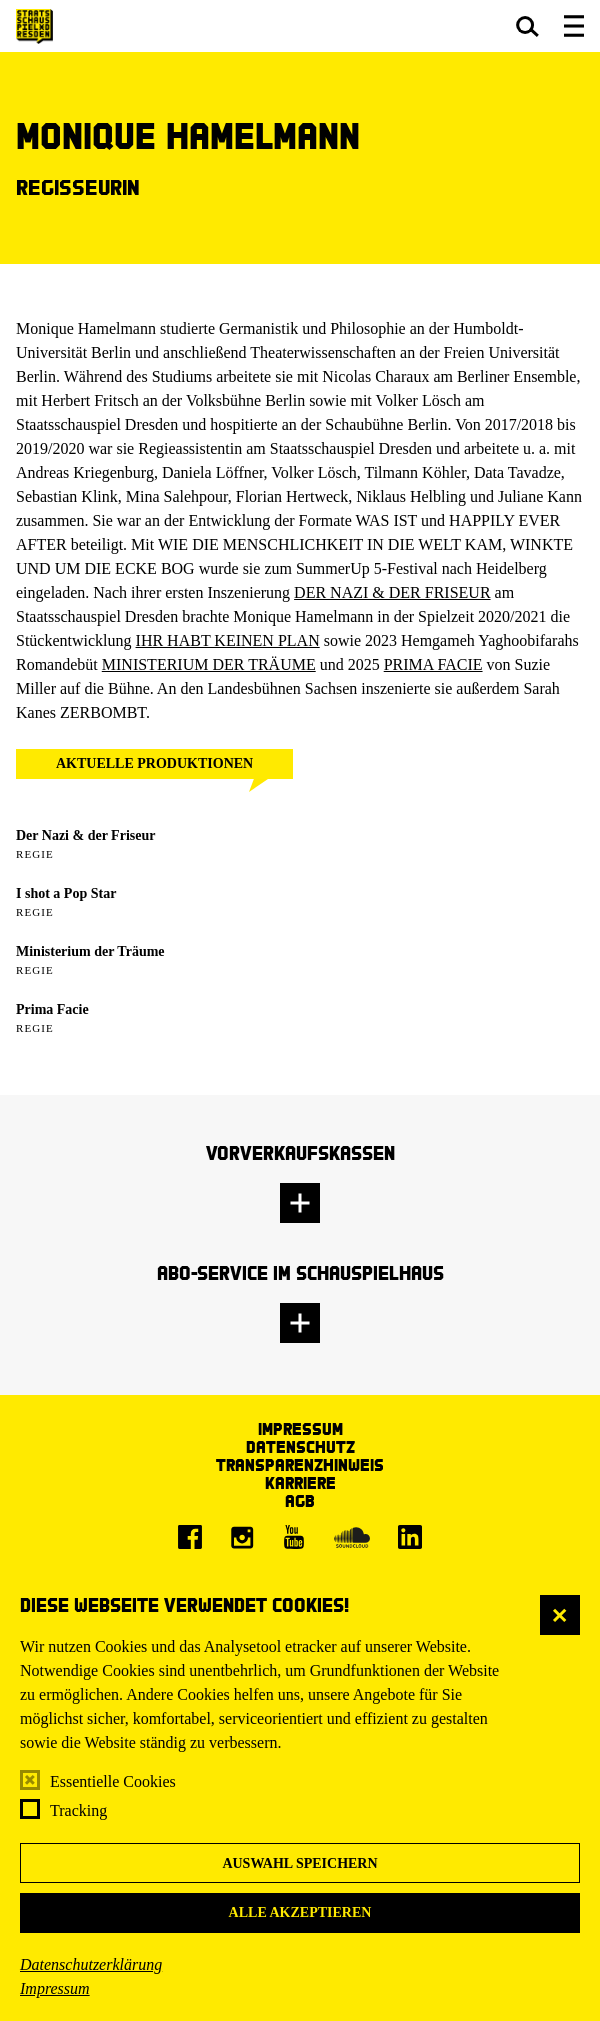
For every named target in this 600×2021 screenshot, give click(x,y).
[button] (527, 26)
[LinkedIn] (410, 1537)
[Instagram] (242, 1537)
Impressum (55, 1988)
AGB (300, 1500)
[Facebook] (190, 1537)
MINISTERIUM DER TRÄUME (209, 664)
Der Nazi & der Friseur (85, 835)
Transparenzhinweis (300, 1464)
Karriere (300, 1482)
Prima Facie (52, 1009)
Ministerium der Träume (90, 951)
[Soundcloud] (352, 1537)
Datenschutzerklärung (91, 1964)
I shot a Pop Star (66, 893)
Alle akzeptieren (300, 1912)
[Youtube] (294, 1537)
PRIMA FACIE (433, 664)
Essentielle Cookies (113, 1781)
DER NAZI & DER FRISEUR (392, 592)
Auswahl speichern (299, 1863)
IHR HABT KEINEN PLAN (228, 640)
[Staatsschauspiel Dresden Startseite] (34, 26)
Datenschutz (300, 1446)
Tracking (78, 1810)
